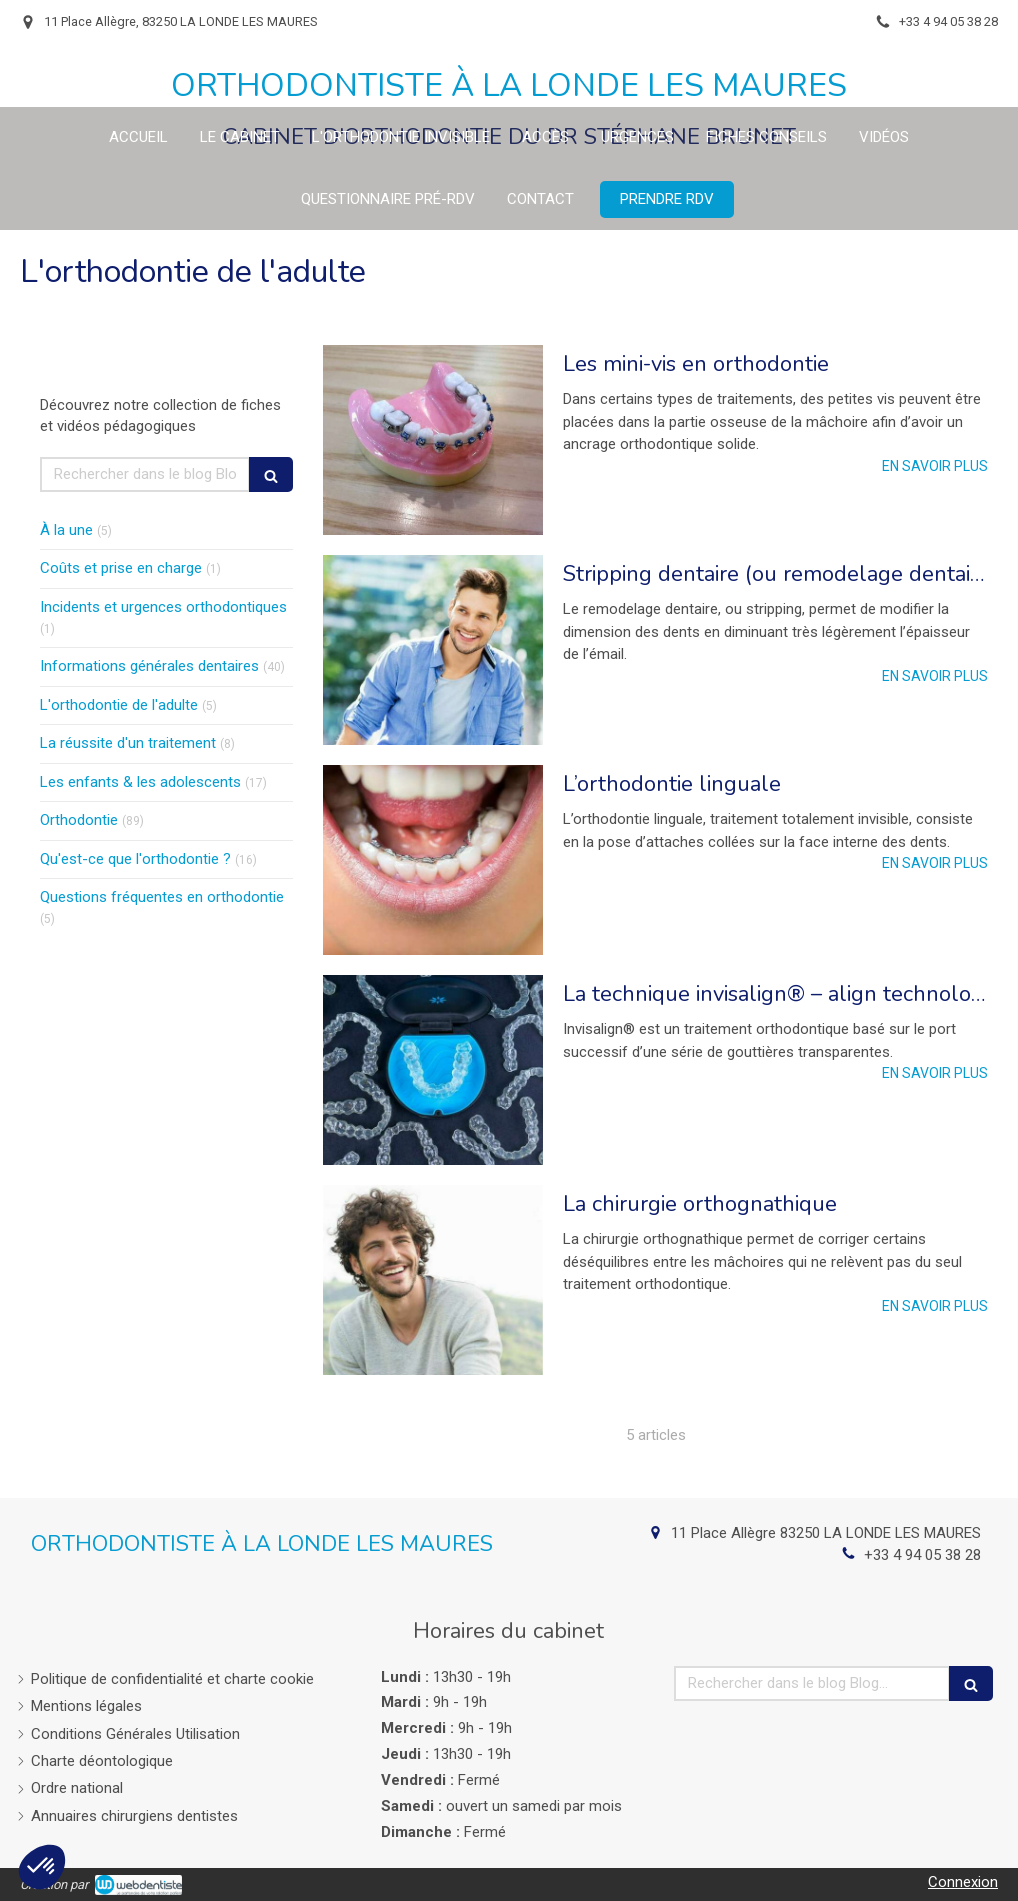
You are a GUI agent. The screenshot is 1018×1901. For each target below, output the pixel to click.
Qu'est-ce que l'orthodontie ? (135, 859)
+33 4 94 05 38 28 (922, 1555)
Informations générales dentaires (149, 666)
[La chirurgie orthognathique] (433, 1280)
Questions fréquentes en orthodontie (162, 897)
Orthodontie (79, 820)
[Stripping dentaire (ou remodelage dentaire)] (433, 650)
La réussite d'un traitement (128, 743)
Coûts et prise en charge (121, 568)
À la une (66, 530)
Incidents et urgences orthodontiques (163, 607)
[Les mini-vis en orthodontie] (433, 440)
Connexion (963, 1882)
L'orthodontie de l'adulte (119, 705)
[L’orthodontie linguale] (433, 860)
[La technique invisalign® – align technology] (433, 1070)
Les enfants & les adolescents (140, 782)
